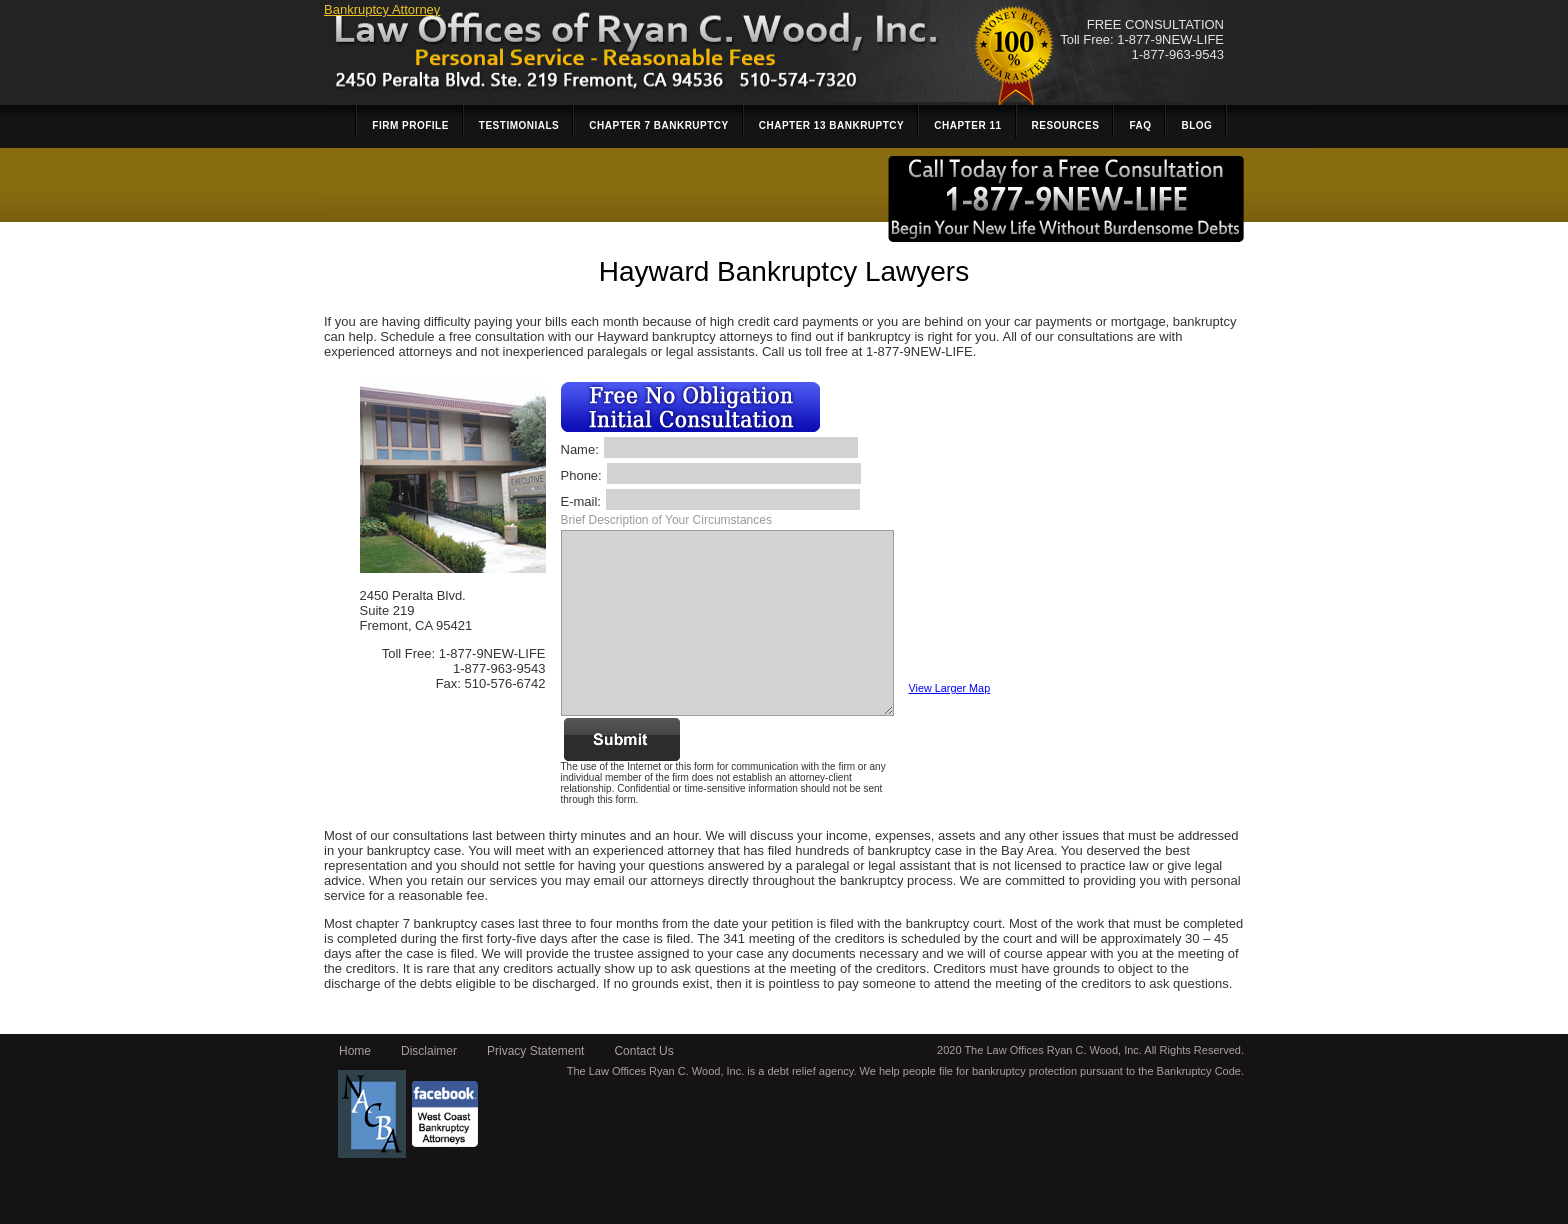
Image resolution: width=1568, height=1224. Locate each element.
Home (355, 1051)
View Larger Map (950, 688)
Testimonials (519, 125)
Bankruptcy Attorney (382, 9)
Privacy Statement (535, 1051)
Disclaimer (429, 1051)
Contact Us (643, 1051)
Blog (1196, 125)
